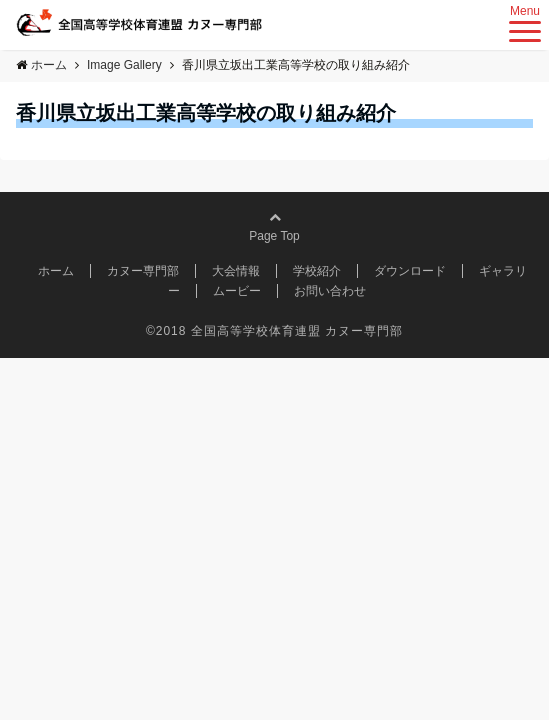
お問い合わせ (330, 291)
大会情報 (236, 271)
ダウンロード (410, 271)
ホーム (56, 271)
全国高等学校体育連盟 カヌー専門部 (297, 331)
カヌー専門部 (143, 271)
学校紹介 (317, 271)
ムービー (237, 291)
